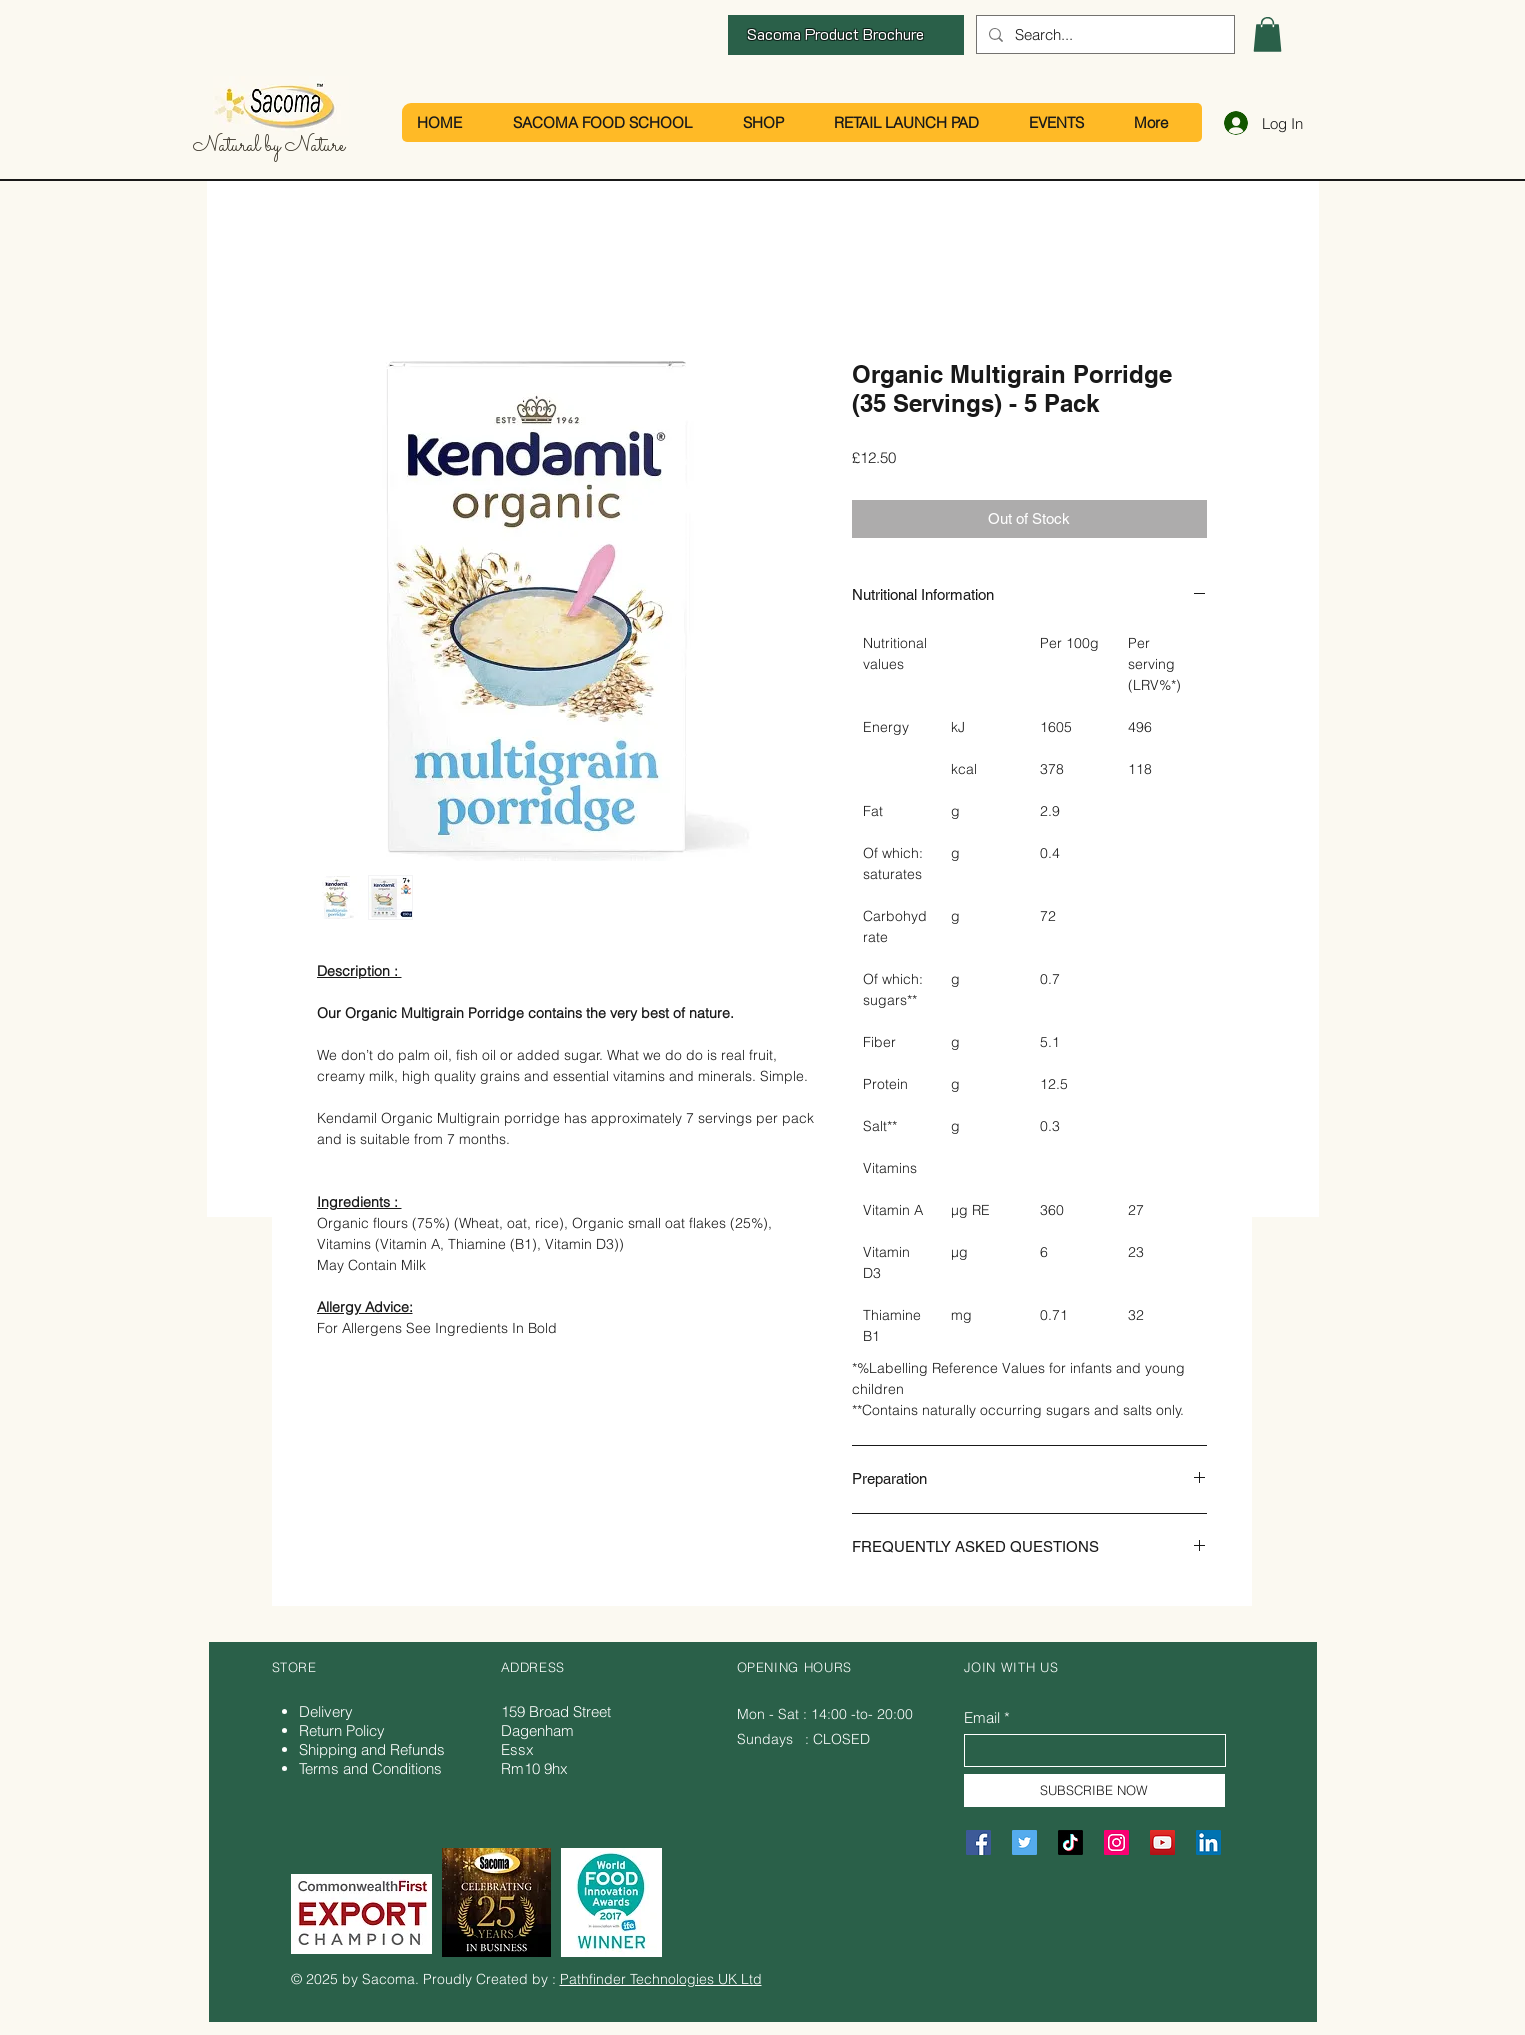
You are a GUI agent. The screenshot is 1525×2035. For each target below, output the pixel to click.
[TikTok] (1070, 1842)
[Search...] (1103, 34)
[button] (1267, 34)
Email (982, 1717)
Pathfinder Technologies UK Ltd (661, 1979)
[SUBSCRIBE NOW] (1094, 1790)
